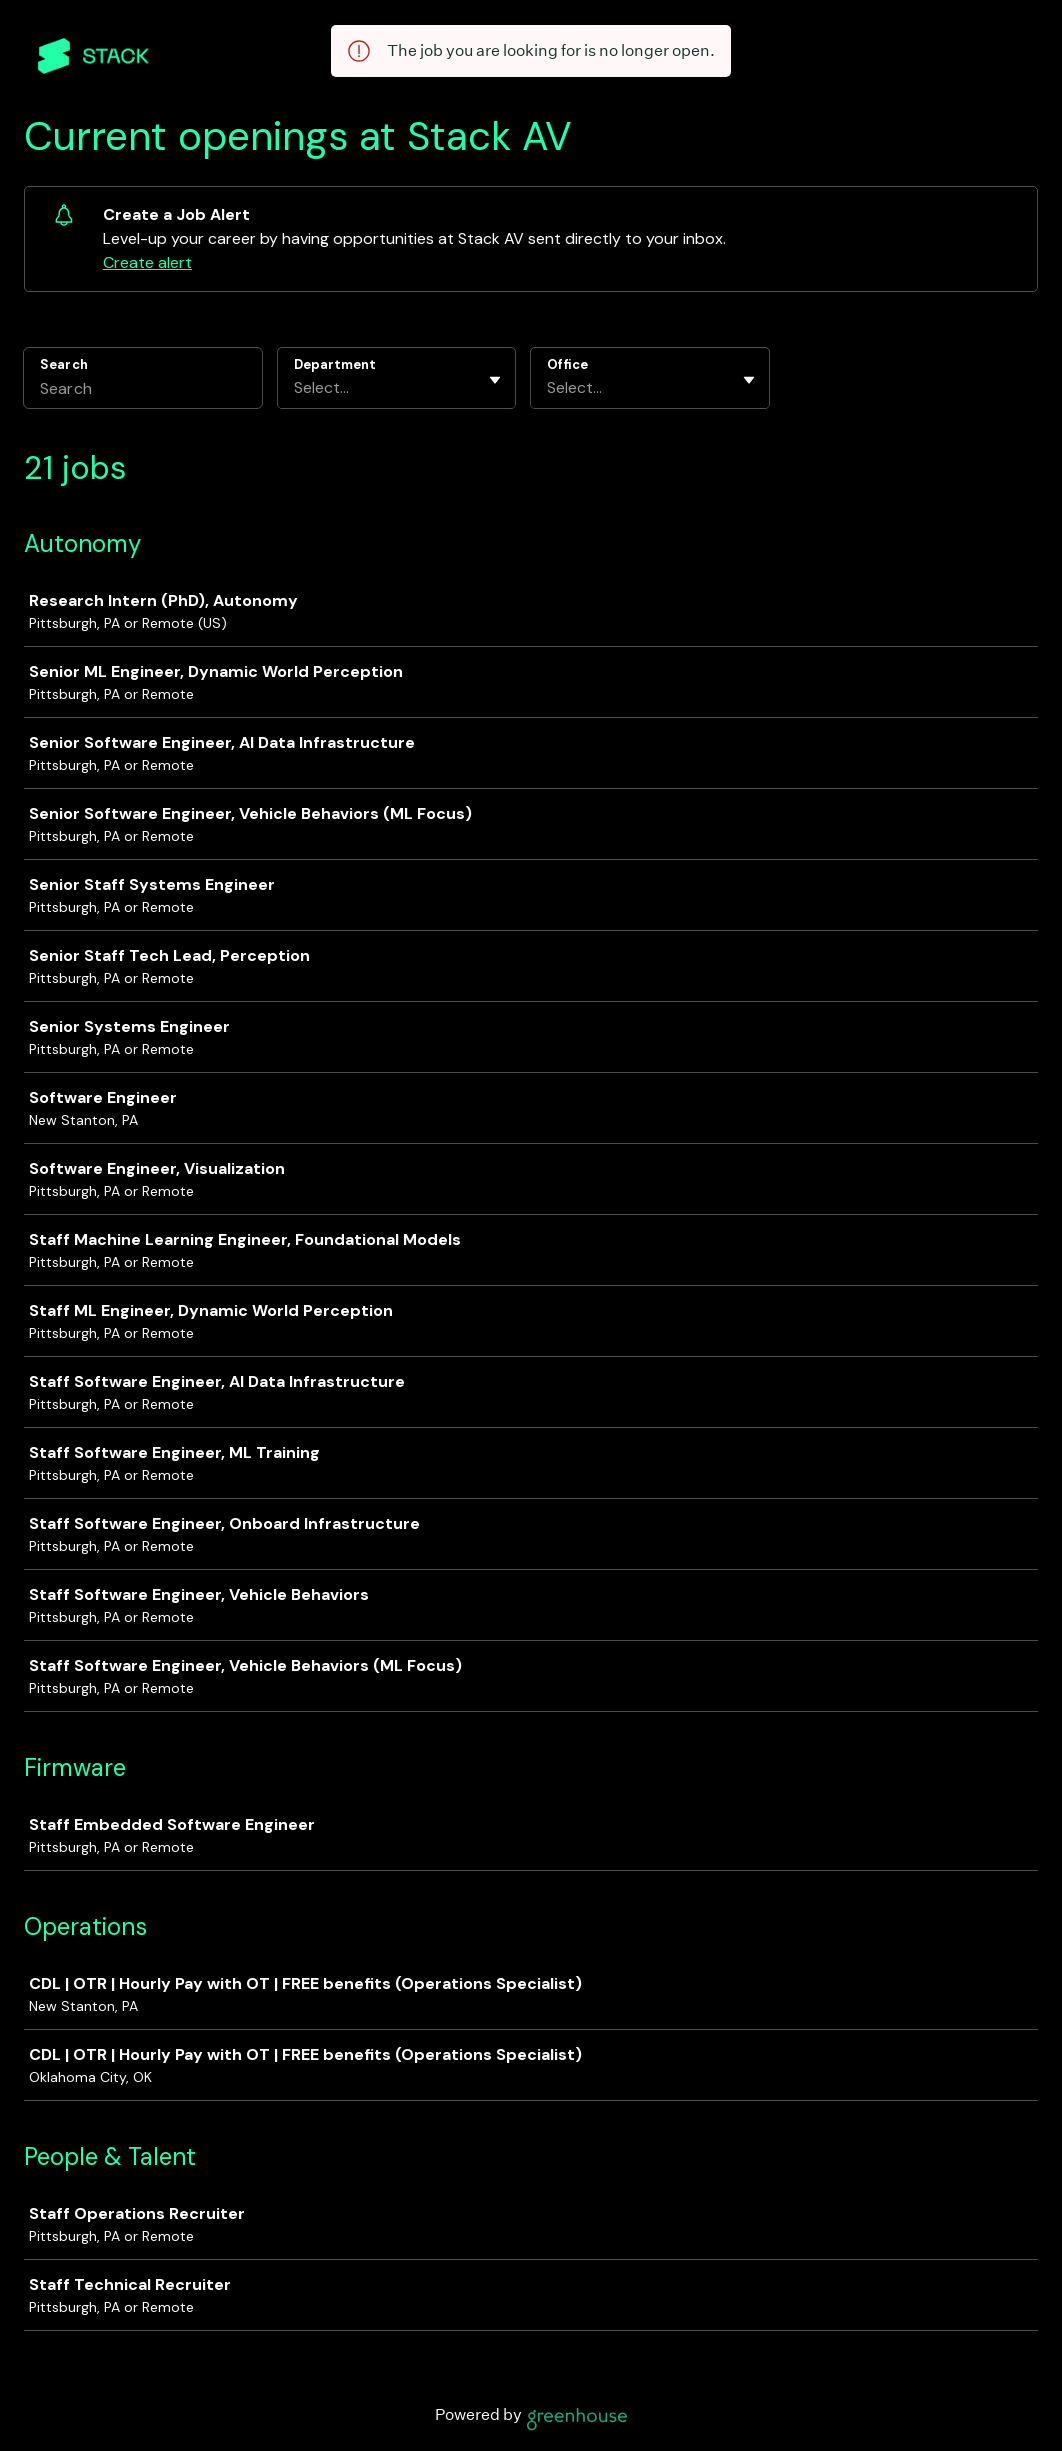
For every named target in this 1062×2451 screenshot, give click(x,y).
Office (567, 364)
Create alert (147, 262)
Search (64, 364)
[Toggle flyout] (495, 380)
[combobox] (296, 388)
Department (335, 364)
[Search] (143, 391)
